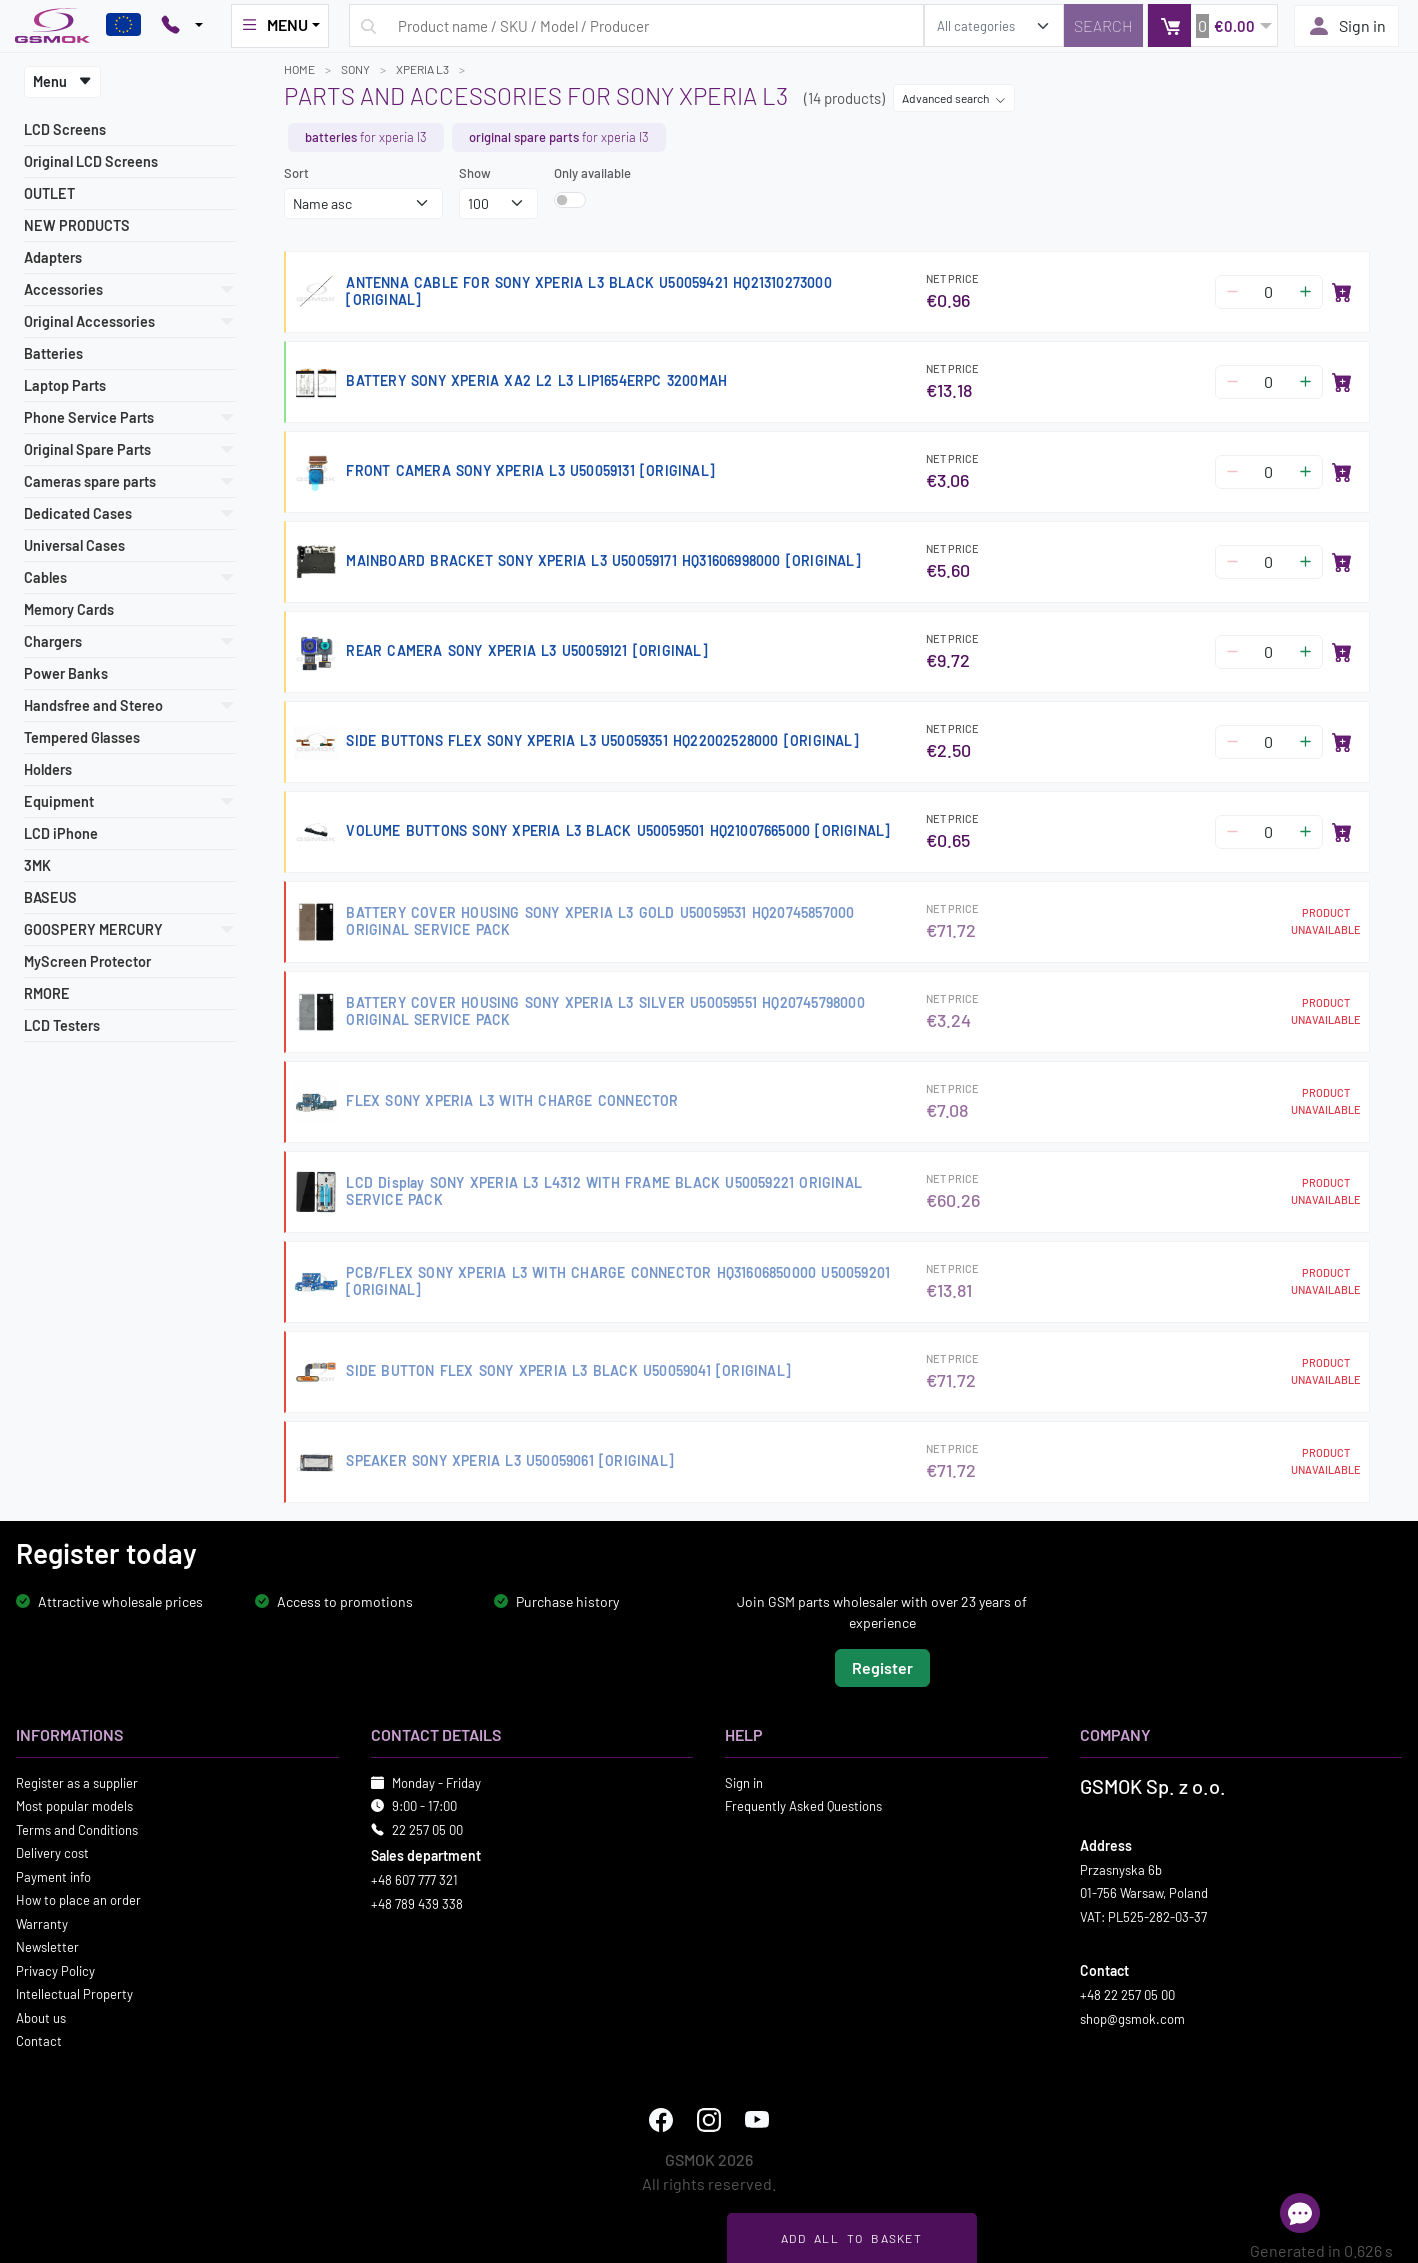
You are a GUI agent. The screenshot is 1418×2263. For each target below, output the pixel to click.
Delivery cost (52, 1853)
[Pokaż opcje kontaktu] (182, 26)
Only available (592, 173)
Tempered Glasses (82, 737)
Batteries (53, 353)
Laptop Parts (65, 385)
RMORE (47, 993)
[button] (1212, 25)
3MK (37, 865)
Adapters (53, 257)
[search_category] (994, 25)
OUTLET (49, 193)
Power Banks (66, 673)
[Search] (1103, 25)
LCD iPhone (61, 833)
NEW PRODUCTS (77, 225)
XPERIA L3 (422, 69)
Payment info (53, 1876)
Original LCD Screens (91, 161)
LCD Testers (62, 1025)
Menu (62, 81)
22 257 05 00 (427, 1829)
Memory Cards (69, 609)
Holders (48, 769)
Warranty (42, 1923)
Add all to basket (851, 2238)
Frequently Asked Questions (803, 1806)
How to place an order (78, 1900)
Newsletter (47, 1947)
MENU (274, 25)
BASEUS (50, 897)
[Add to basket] (1342, 292)
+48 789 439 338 (417, 1903)
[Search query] (636, 25)
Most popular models (74, 1806)
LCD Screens (65, 129)
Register (882, 1666)
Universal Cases (74, 545)
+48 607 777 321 (414, 1880)
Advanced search (954, 98)
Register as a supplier (77, 1782)
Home (299, 69)
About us (41, 2017)
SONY (355, 69)
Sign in (1346, 26)
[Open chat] (1300, 2213)
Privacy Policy (55, 1970)
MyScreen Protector (87, 961)
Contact (39, 2041)
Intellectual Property (74, 1994)
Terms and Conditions (77, 1829)
